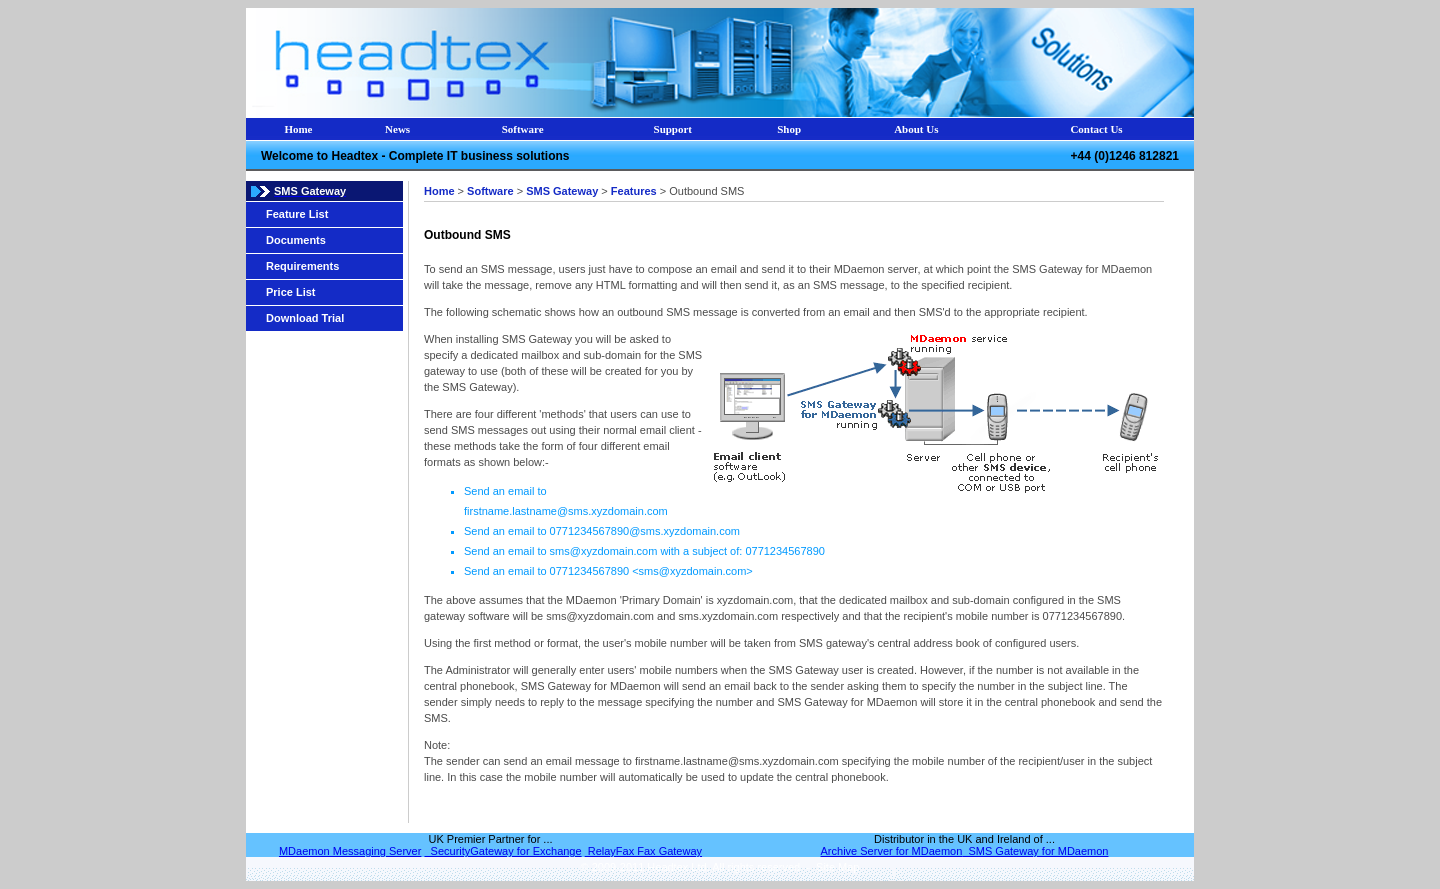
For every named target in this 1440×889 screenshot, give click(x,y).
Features (634, 191)
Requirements (302, 266)
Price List (291, 292)
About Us (916, 129)
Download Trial (305, 318)
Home (298, 129)
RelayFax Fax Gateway (643, 851)
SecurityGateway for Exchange (502, 851)
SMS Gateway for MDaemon (1035, 851)
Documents (296, 240)
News (397, 129)
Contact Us (1096, 129)
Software (523, 129)
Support (673, 129)
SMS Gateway (562, 191)
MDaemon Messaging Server (350, 851)
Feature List (297, 214)
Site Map (835, 867)
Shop (789, 129)
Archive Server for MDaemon (892, 851)
